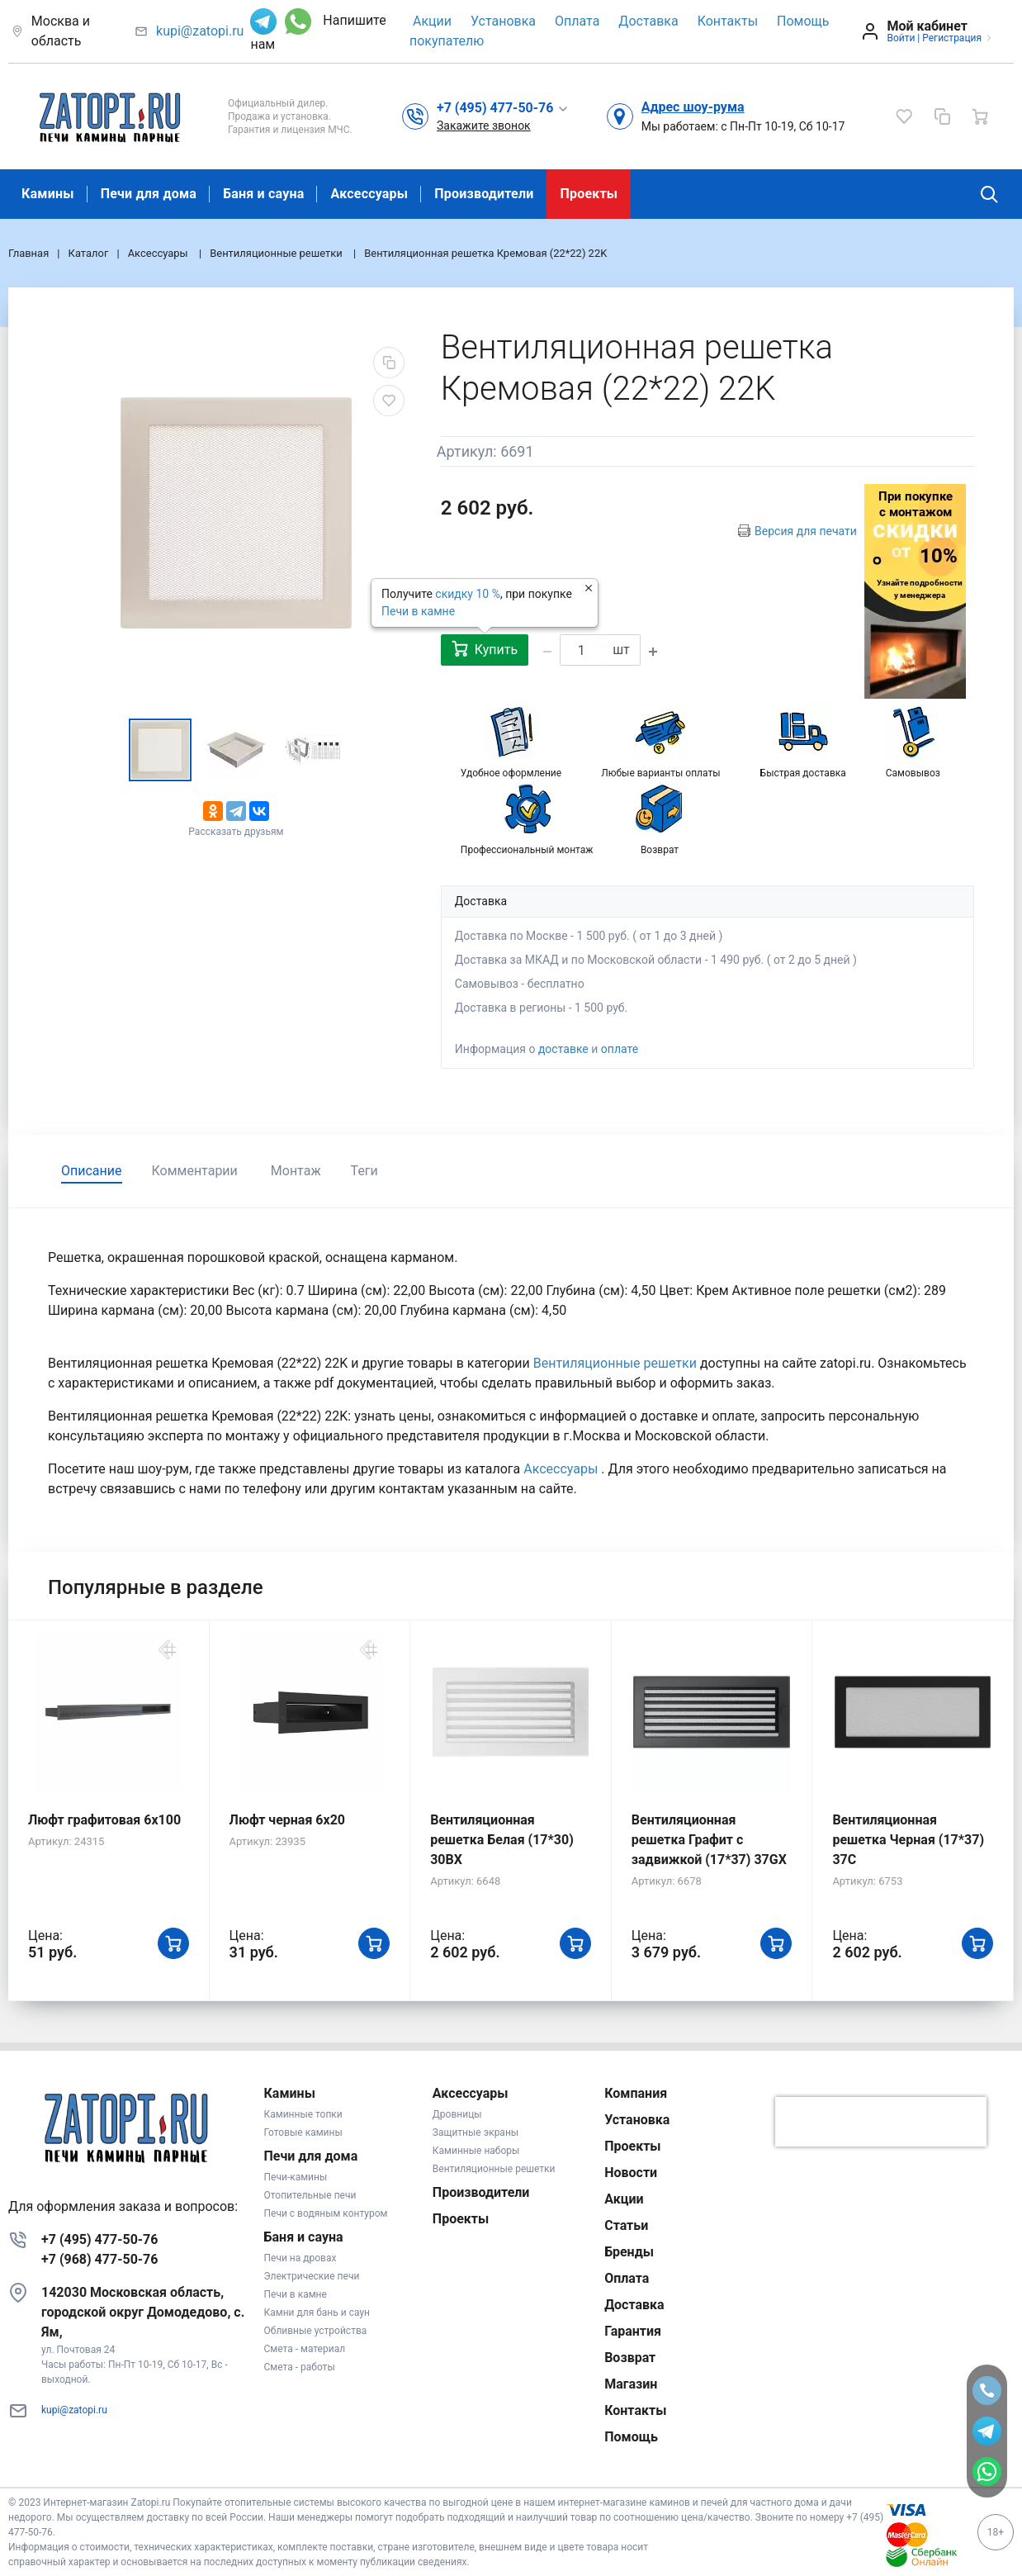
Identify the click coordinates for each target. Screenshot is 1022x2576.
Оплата (577, 21)
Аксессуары (369, 194)
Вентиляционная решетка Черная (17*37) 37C (908, 1839)
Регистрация (952, 38)
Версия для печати (806, 531)
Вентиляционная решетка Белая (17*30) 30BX (502, 1839)
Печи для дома (148, 194)
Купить (485, 648)
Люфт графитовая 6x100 (104, 1820)
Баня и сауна (263, 194)
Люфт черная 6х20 (287, 1820)
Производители (483, 194)
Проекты (588, 194)
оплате (619, 1049)
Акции (432, 21)
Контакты (728, 21)
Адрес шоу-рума (693, 107)
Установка (503, 21)
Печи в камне (418, 611)
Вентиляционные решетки (616, 1363)
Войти (901, 38)
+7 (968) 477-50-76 (99, 2259)
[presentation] (881, 2122)
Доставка (648, 21)
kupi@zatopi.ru (200, 31)
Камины (47, 194)
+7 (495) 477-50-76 (99, 2239)
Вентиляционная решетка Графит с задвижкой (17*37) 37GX (709, 1839)
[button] (503, 107)
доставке (563, 1049)
